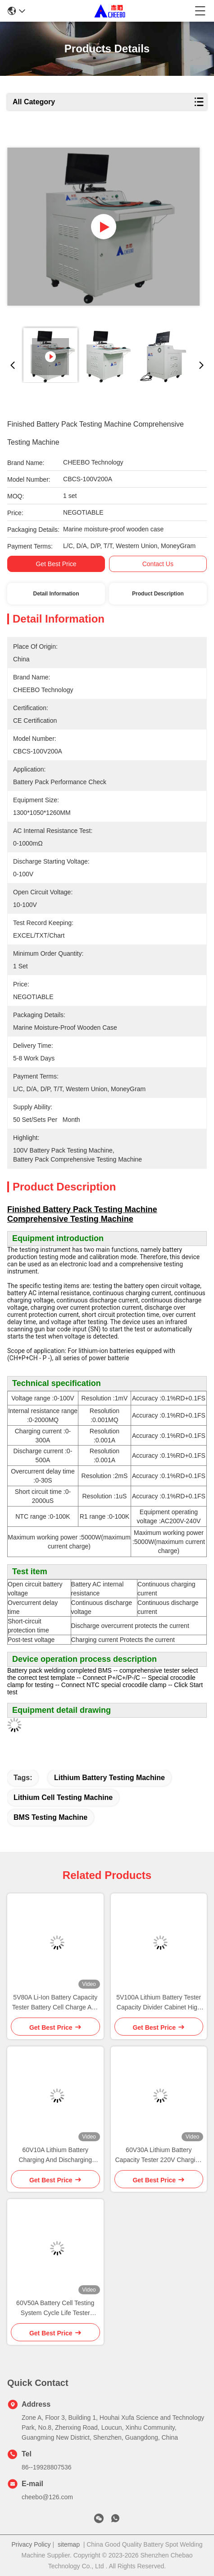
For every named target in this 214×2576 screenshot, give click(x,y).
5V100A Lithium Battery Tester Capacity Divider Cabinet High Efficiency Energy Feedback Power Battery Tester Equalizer (158, 2003)
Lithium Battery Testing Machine (109, 1777)
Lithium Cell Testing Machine (63, 1797)
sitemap (69, 2544)
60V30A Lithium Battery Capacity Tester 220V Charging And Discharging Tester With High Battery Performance (158, 2155)
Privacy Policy (30, 2544)
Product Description (158, 594)
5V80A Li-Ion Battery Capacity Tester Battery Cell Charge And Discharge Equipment (55, 2003)
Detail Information (56, 594)
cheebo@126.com (47, 2497)
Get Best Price (56, 563)
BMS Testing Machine (50, 1817)
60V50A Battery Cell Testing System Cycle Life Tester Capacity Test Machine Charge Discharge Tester (55, 2308)
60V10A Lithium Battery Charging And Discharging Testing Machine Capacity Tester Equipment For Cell (55, 2155)
